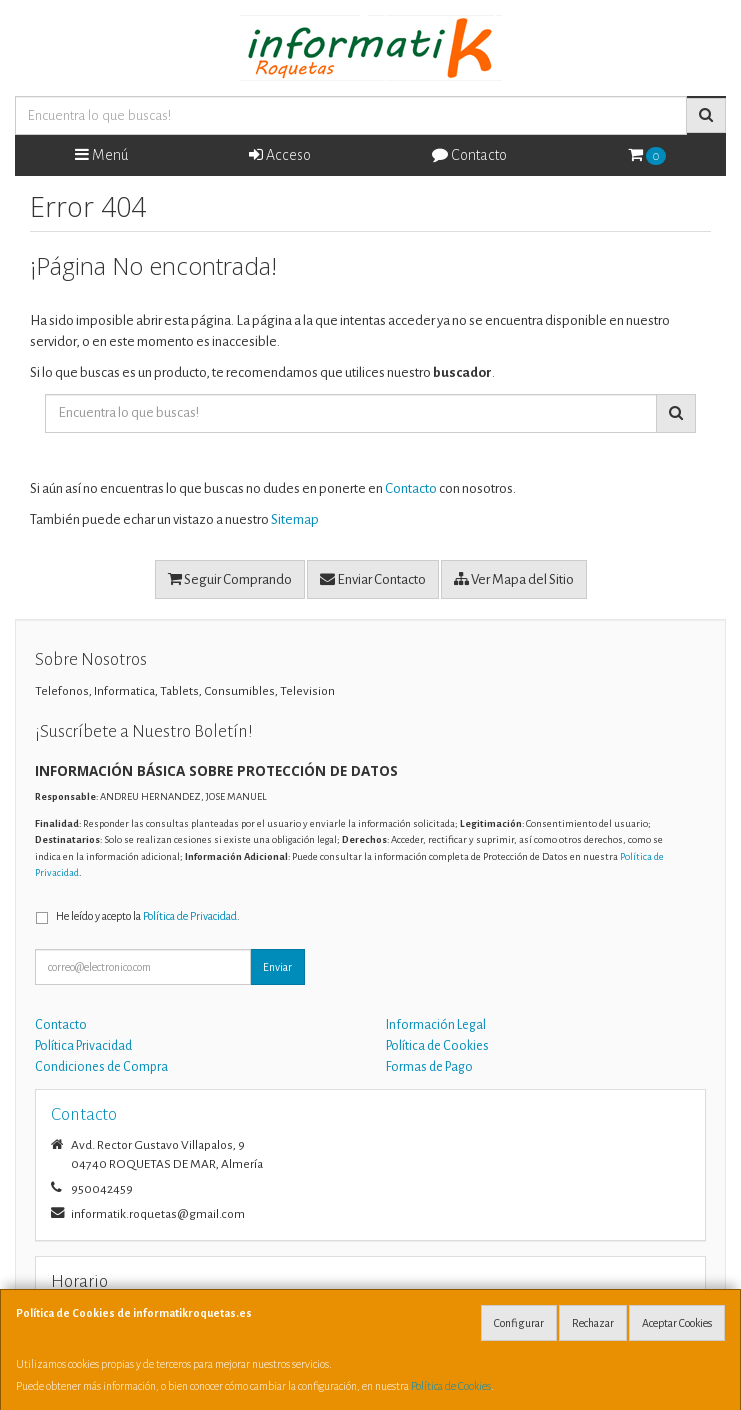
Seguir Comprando (230, 579)
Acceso (280, 154)
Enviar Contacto (373, 579)
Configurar (519, 1323)
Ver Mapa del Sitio (514, 579)
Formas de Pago (429, 1067)
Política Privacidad (83, 1046)
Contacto (469, 154)
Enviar (277, 967)
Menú (101, 154)
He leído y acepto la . (148, 916)
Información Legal (436, 1025)
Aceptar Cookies (677, 1323)
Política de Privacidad (190, 916)
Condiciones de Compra (101, 1067)
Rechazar (593, 1323)
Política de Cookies (451, 1386)
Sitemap (295, 519)
